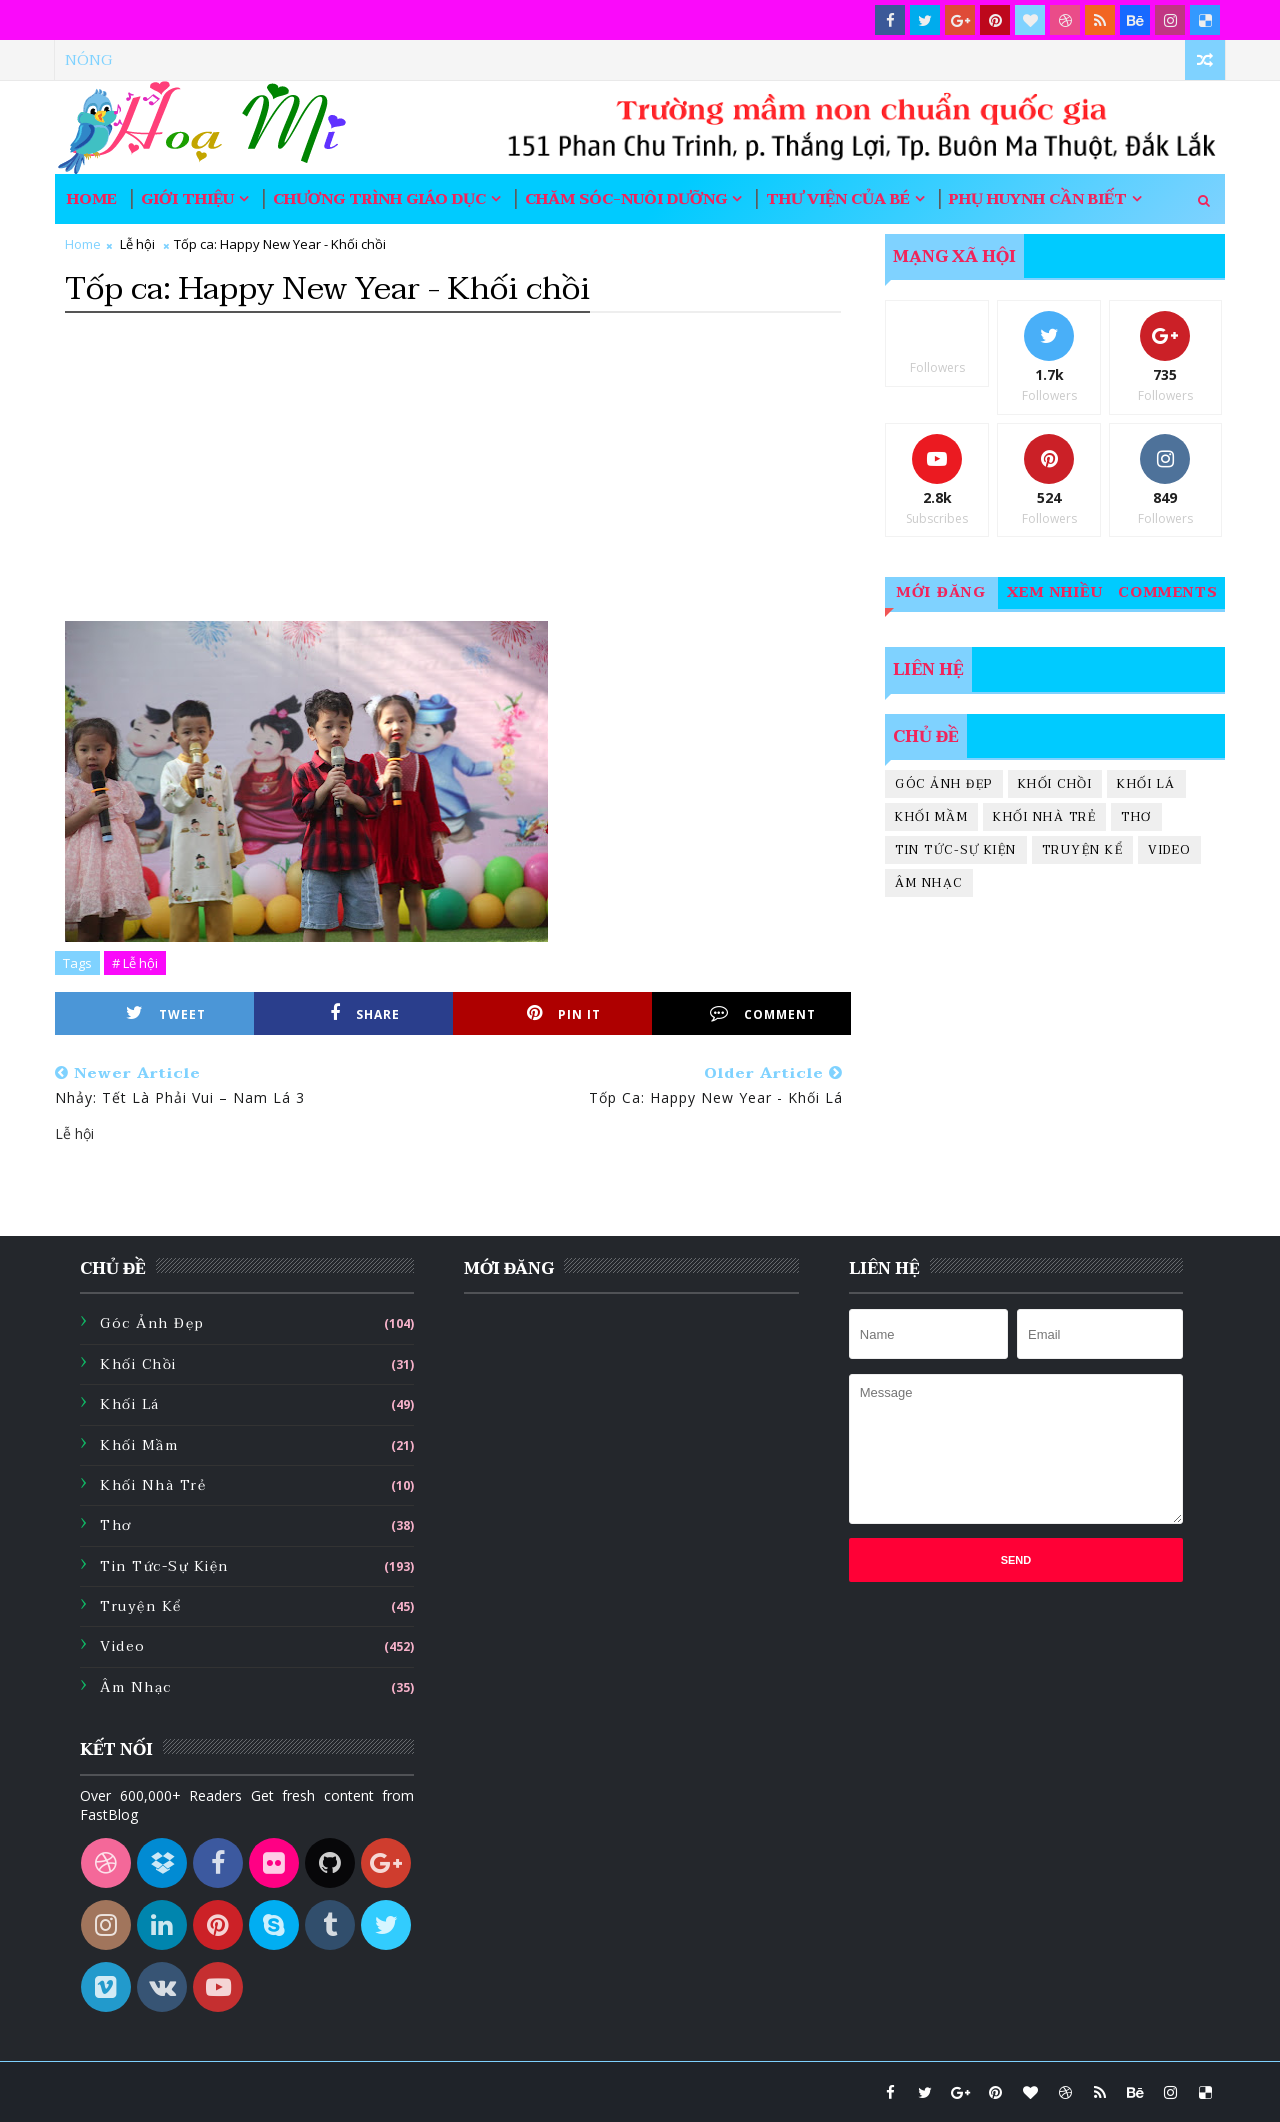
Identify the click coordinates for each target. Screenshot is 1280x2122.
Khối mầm (931, 817)
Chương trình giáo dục (379, 199)
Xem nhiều (1055, 592)
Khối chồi (1055, 784)
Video (1169, 850)
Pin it (564, 1013)
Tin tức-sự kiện (956, 850)
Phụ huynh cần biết (1038, 199)
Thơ (1136, 817)
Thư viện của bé (838, 199)
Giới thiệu (187, 199)
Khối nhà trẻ (1044, 817)
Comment (763, 1013)
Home (92, 199)
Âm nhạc (929, 883)
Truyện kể (1083, 850)
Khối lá (1146, 784)
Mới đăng (941, 592)
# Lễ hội (135, 963)
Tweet (166, 1013)
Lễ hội (137, 244)
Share (365, 1013)
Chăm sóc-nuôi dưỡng (626, 199)
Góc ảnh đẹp (944, 784)
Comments (1168, 592)
